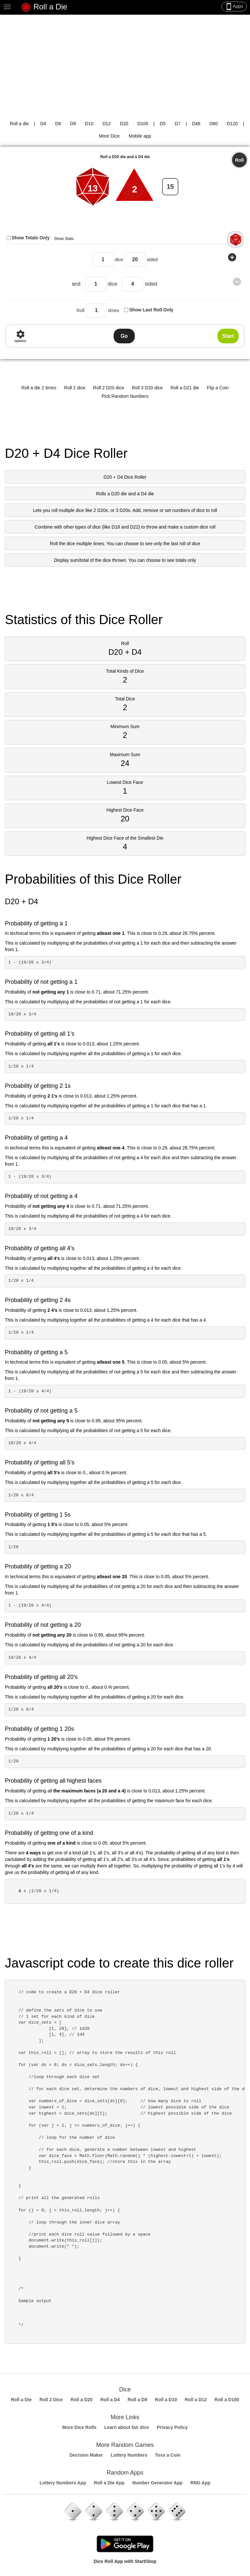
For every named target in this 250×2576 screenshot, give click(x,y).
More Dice (109, 136)
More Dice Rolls (79, 2427)
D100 (142, 123)
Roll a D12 (196, 2399)
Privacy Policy (172, 2427)
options (20, 336)
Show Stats (64, 238)
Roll (239, 160)
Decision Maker (86, 2455)
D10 (89, 123)
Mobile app (140, 136)
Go (124, 336)
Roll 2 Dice (51, 2399)
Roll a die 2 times (38, 387)
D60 (213, 123)
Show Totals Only (30, 237)
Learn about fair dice (126, 2427)
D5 (163, 123)
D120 (232, 123)
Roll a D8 (137, 2399)
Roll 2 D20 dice (108, 387)
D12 (107, 123)
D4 (43, 123)
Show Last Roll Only (151, 309)
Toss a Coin (167, 2455)
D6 (58, 123)
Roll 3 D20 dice (147, 387)
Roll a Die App (109, 2482)
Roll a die (19, 123)
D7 (178, 123)
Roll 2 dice (74, 387)
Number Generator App (157, 2482)
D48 (196, 123)
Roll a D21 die (185, 387)
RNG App (200, 2482)
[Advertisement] (125, 63)
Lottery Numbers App (63, 2482)
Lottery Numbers (129, 2455)
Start (228, 336)
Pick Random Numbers (125, 396)
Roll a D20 (82, 2399)
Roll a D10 (166, 2399)
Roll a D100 (227, 2399)
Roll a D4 (110, 2399)
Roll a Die (44, 7)
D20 (124, 123)
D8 (73, 123)
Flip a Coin (218, 387)
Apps (234, 6)
